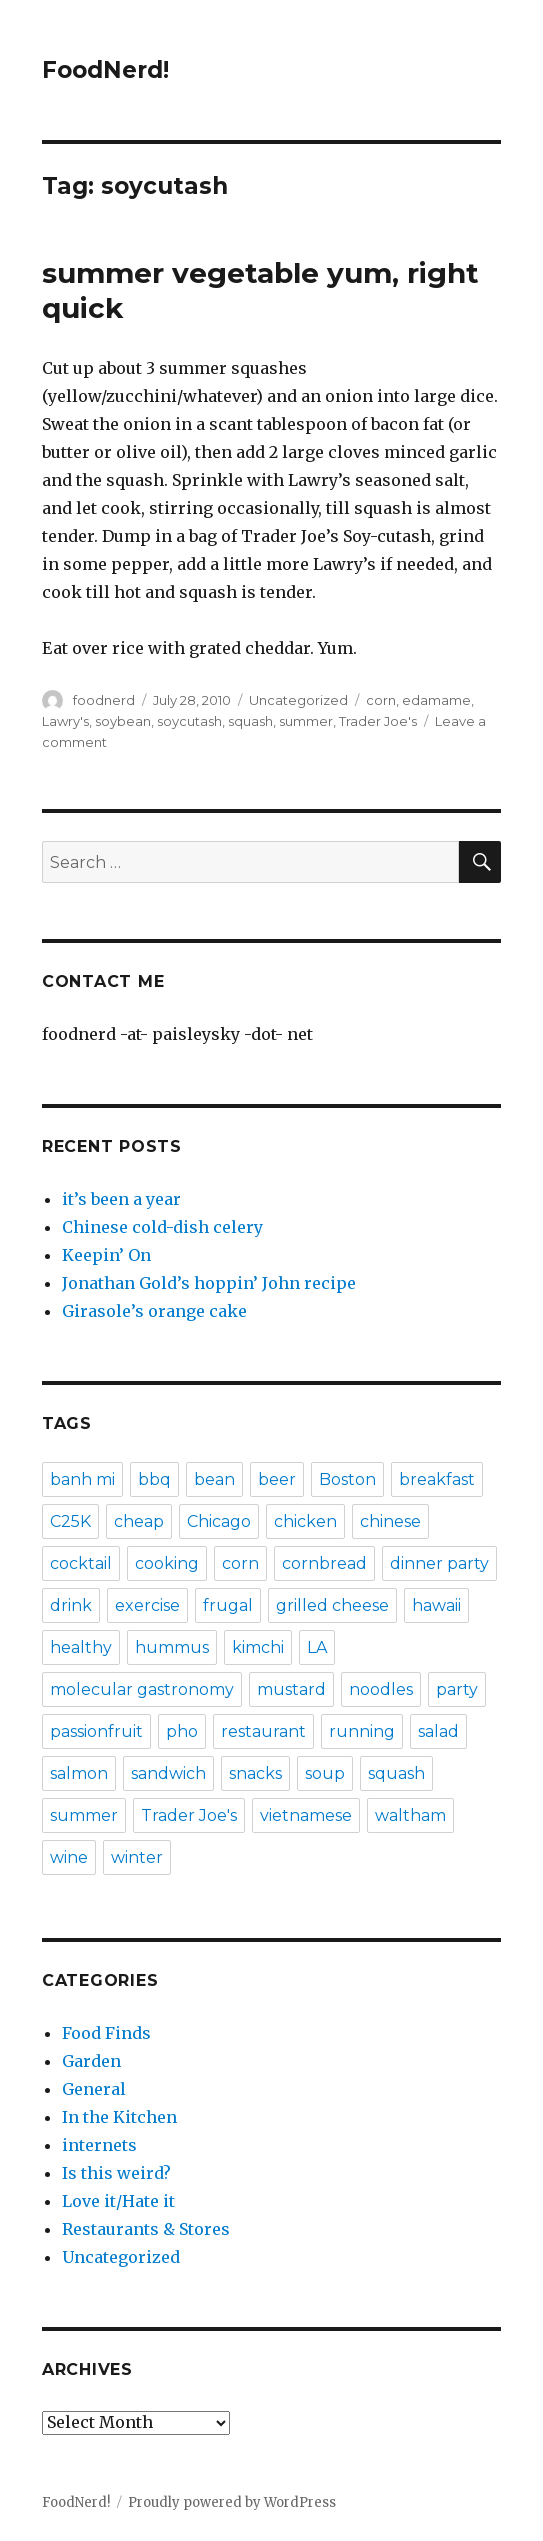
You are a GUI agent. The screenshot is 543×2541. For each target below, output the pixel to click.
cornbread (324, 1563)
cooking (167, 1563)
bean (214, 1479)
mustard (291, 1689)
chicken (305, 1521)
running (362, 1731)
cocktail (81, 1563)
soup (325, 1773)
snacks (255, 1773)
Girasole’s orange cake (154, 1311)
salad (438, 1731)
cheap (139, 1521)
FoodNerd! (105, 70)
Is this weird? (116, 2173)
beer (277, 1479)
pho (182, 1731)
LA (317, 1647)
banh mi (82, 1479)
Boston (347, 1479)
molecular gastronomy (142, 1689)
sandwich (168, 1773)
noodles (381, 1689)
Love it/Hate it (118, 2201)
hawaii (436, 1605)
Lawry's (65, 721)
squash (250, 721)
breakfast (437, 1479)
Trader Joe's (378, 721)
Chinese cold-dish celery (162, 1227)
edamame (436, 700)
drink (71, 1605)
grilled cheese (332, 1605)
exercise (147, 1605)
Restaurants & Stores (146, 2229)
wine (69, 1857)
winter (137, 1857)
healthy (81, 1647)
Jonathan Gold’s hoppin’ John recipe (209, 1283)
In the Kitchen (119, 2117)
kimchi (258, 1647)
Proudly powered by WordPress (232, 2502)
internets (99, 2145)
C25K (70, 1521)
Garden (91, 2061)
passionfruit (96, 1731)
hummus (172, 1647)
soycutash (189, 721)
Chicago (219, 1521)
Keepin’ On (106, 1255)
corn (381, 700)
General (94, 2089)
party (457, 1689)
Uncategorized (298, 700)
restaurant (263, 1731)
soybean (123, 721)
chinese (390, 1521)
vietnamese (306, 1815)
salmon (79, 1773)
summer (306, 721)
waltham (410, 1815)
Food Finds (106, 2033)
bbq (154, 1479)
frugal (228, 1605)
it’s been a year (121, 1199)
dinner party (439, 1563)
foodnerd (104, 700)
